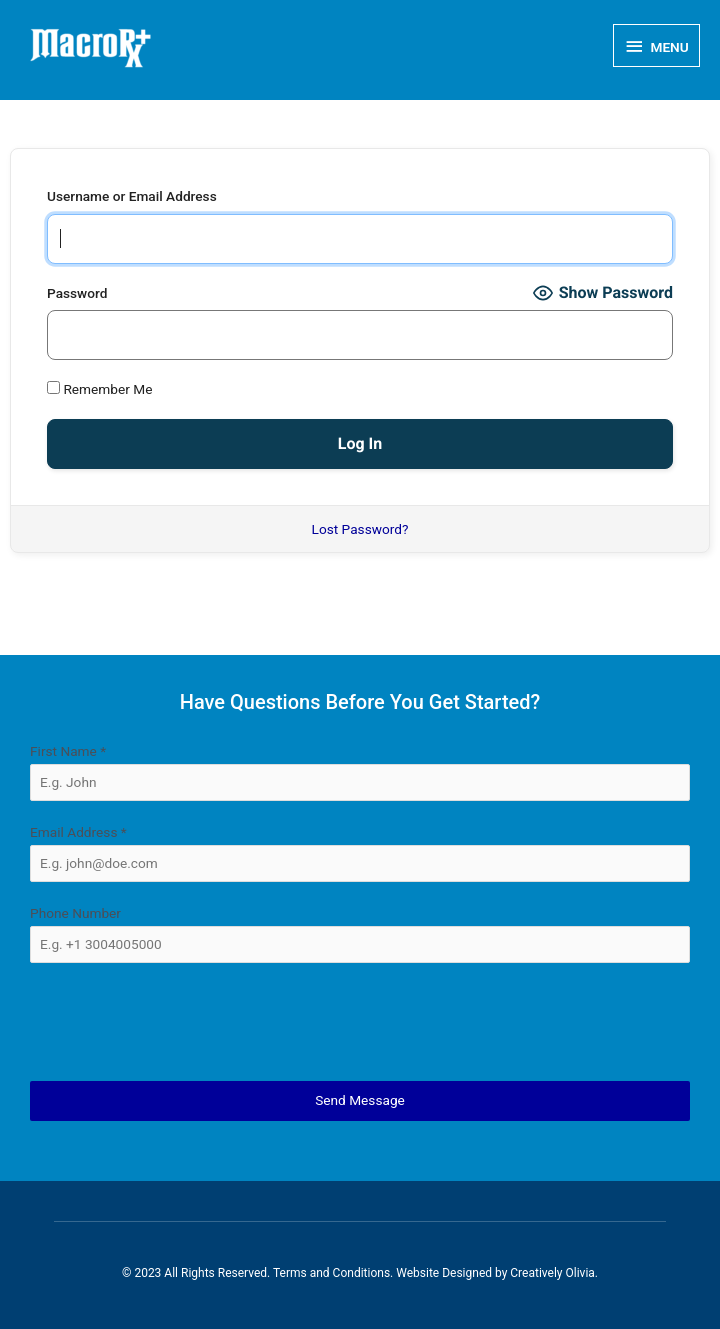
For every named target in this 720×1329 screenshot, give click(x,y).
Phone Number (75, 913)
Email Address (78, 832)
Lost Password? (360, 529)
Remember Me (99, 389)
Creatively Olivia (552, 1273)
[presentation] (360, 1022)
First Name (68, 751)
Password (77, 293)
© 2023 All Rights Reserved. (197, 1273)
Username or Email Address (132, 196)
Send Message (360, 1100)
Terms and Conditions (331, 1273)
